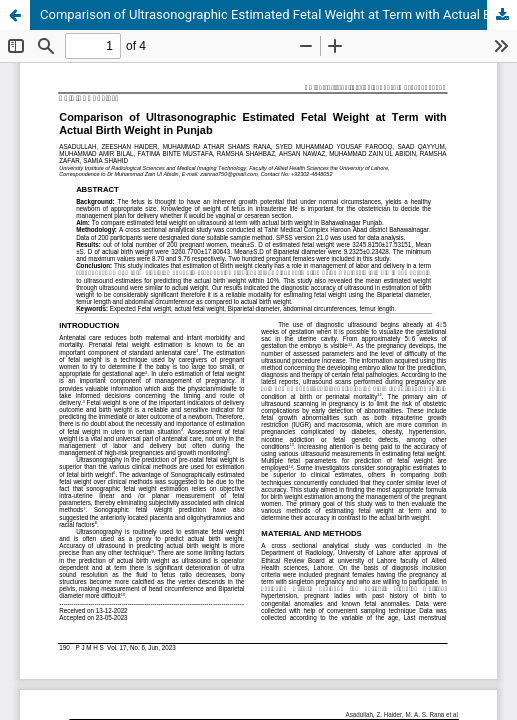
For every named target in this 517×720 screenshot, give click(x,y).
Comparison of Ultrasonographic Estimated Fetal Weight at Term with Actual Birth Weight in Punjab (278, 14)
